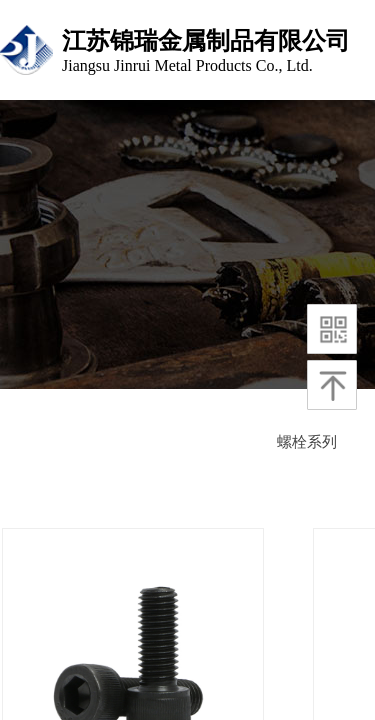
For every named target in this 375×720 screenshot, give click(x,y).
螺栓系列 (307, 442)
